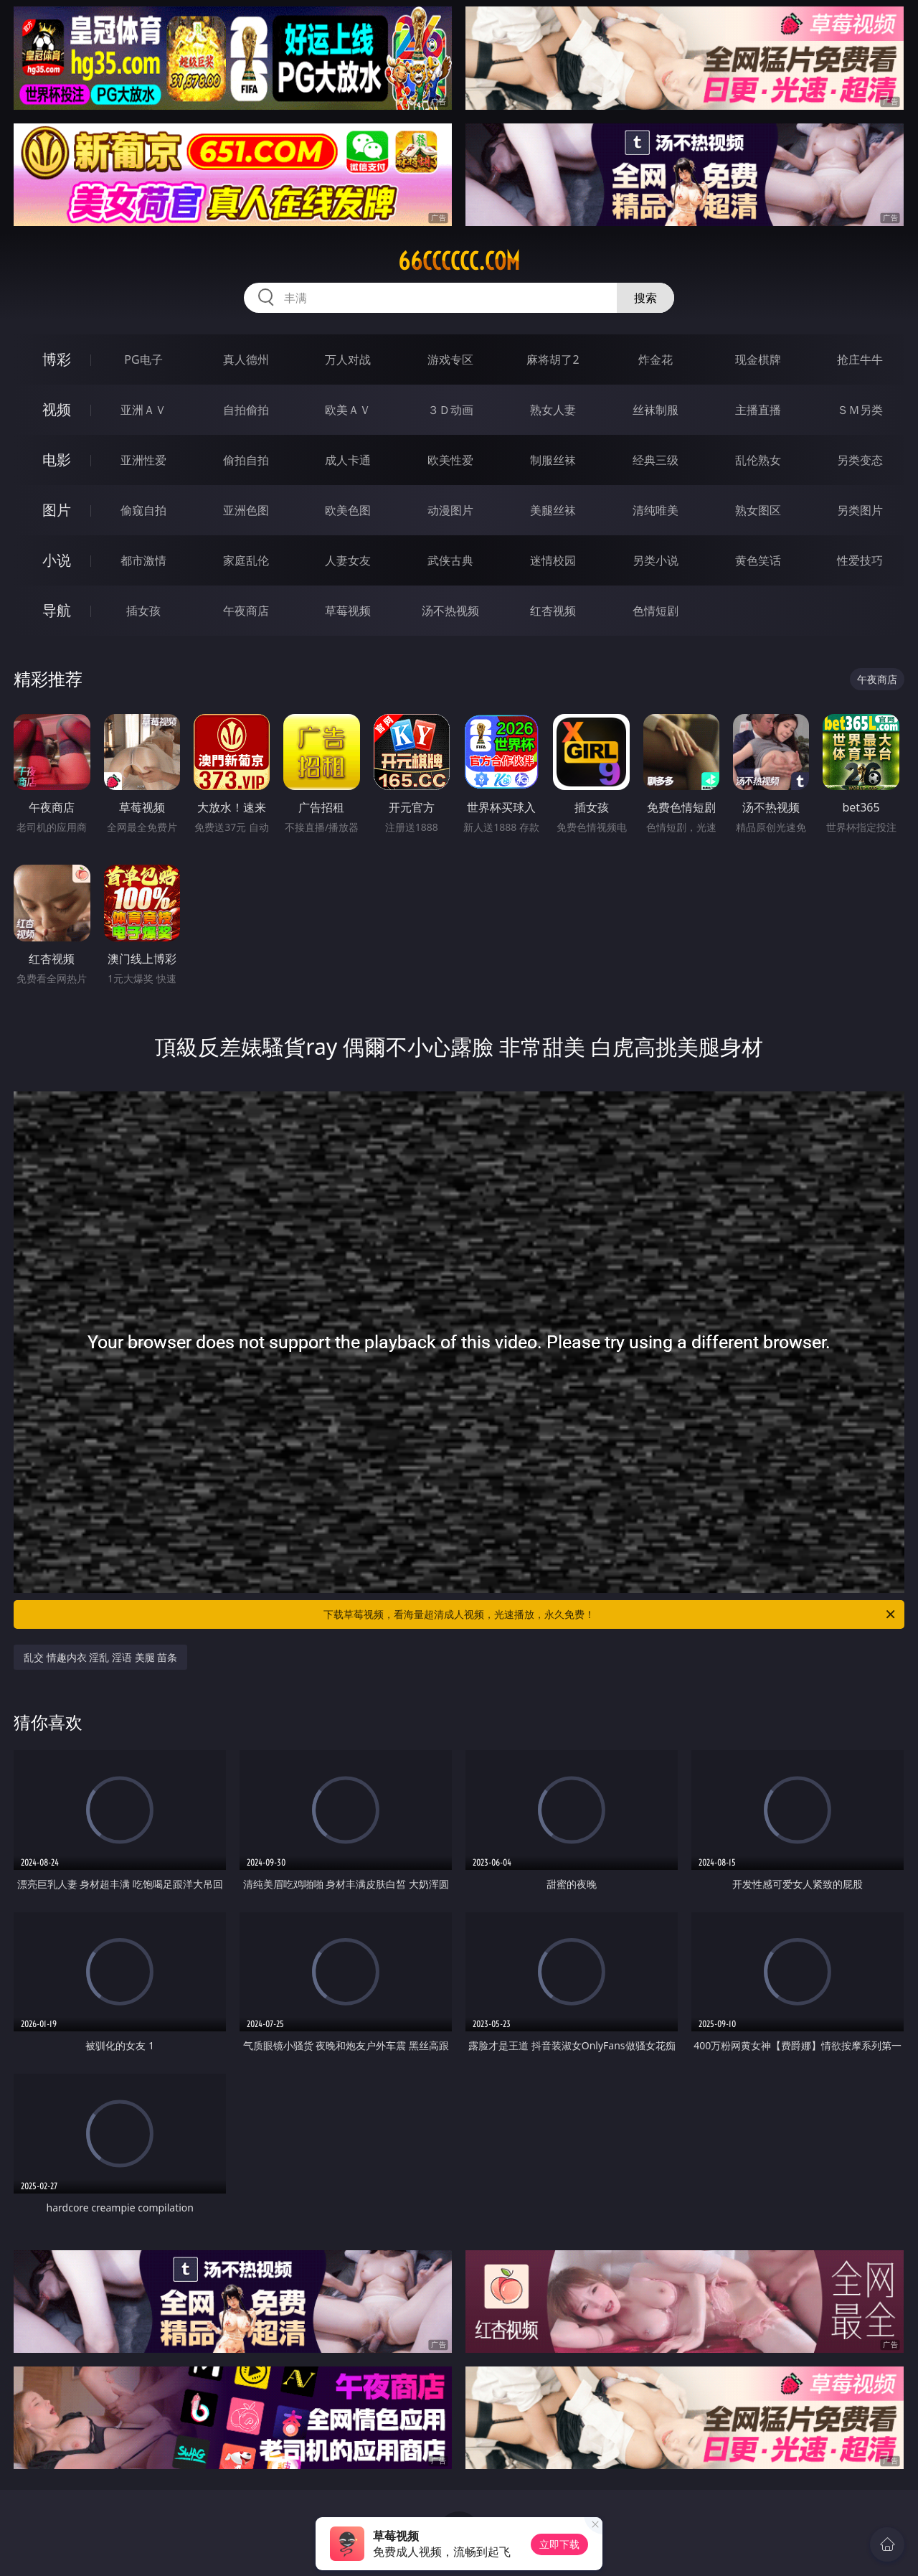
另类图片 (860, 510)
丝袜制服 (655, 410)
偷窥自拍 (143, 510)
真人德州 (246, 359)
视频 (56, 409)
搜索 (645, 298)
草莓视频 (348, 611)
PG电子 (143, 359)
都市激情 (143, 560)
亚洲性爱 (143, 460)
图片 (56, 510)
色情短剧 (655, 611)
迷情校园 (553, 560)
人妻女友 (348, 560)
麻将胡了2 (552, 359)
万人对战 (348, 359)
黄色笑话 (758, 560)
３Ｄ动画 (450, 410)
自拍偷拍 (246, 410)
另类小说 (655, 560)
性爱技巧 (860, 560)
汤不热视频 (450, 611)
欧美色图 (348, 510)
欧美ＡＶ (348, 410)
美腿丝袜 (553, 510)
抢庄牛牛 (860, 359)
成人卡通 (348, 460)
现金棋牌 (758, 359)
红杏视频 (553, 611)
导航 (56, 610)
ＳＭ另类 (860, 410)
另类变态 (860, 460)
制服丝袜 (553, 460)
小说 (56, 560)
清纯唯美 (655, 510)
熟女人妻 (553, 410)
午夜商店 (246, 611)
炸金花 (655, 359)
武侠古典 (450, 560)
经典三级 (655, 460)
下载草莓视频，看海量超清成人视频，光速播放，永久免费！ (610, 1614)
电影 (56, 459)
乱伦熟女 (758, 460)
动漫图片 (450, 510)
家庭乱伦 (246, 560)
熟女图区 (758, 510)
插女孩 (143, 611)
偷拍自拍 (246, 460)
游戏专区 (450, 359)
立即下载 (559, 2544)
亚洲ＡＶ (143, 410)
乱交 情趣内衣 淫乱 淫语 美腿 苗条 (100, 1657)
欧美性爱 (450, 460)
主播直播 (758, 410)
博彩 (56, 359)
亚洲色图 (246, 510)
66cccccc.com (459, 261)
